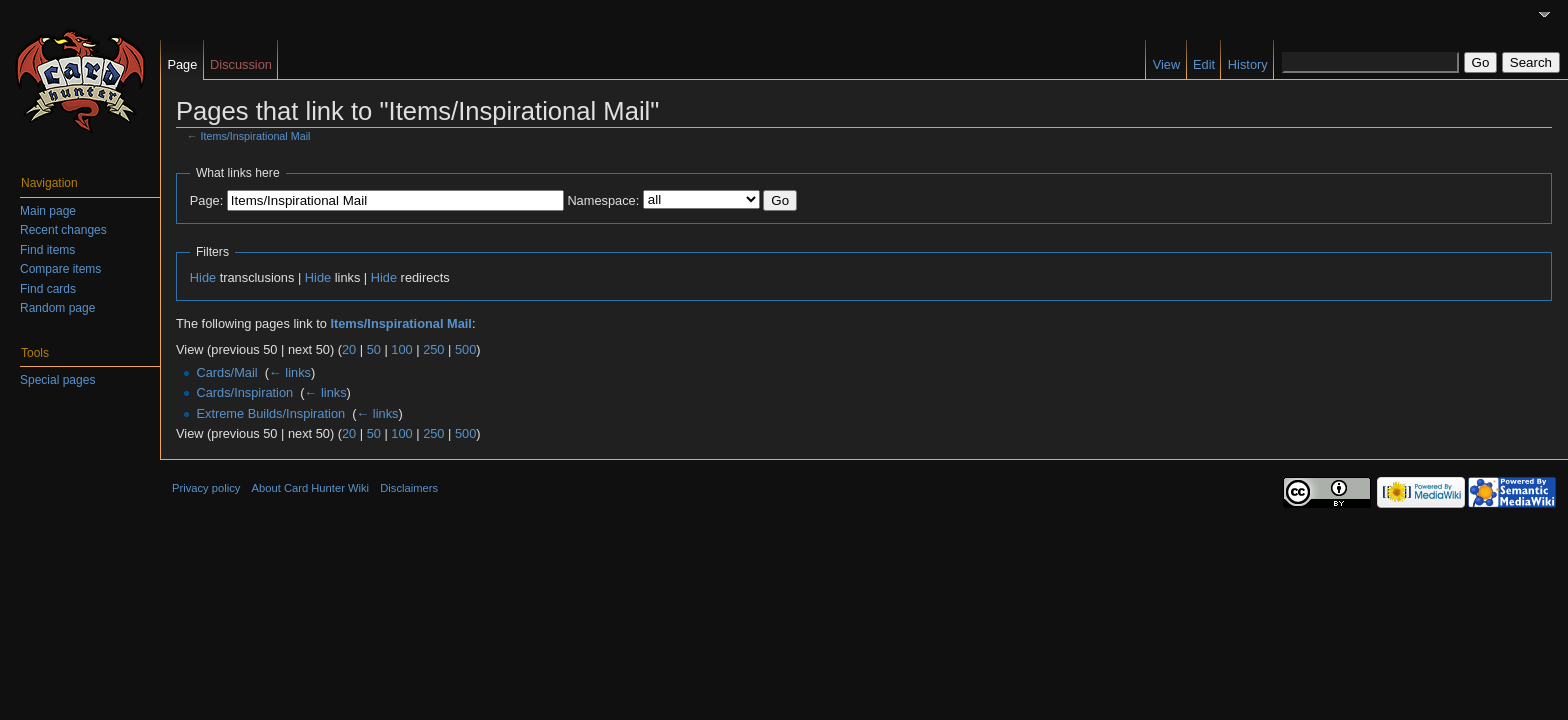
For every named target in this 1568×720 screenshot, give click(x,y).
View (1167, 64)
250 (433, 349)
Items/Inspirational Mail (256, 136)
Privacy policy (206, 488)
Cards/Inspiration (244, 392)
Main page (48, 211)
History (1248, 64)
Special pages (57, 380)
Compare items (60, 269)
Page (182, 64)
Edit (1204, 64)
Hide (203, 277)
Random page (57, 308)
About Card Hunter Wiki (311, 488)
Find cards (48, 289)
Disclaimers (409, 488)
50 (374, 349)
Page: (206, 200)
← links (290, 372)
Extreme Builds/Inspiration (270, 413)
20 (349, 349)
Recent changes (63, 230)
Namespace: (603, 200)
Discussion (241, 64)
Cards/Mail (226, 372)
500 (465, 349)
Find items (47, 250)
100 (401, 349)
